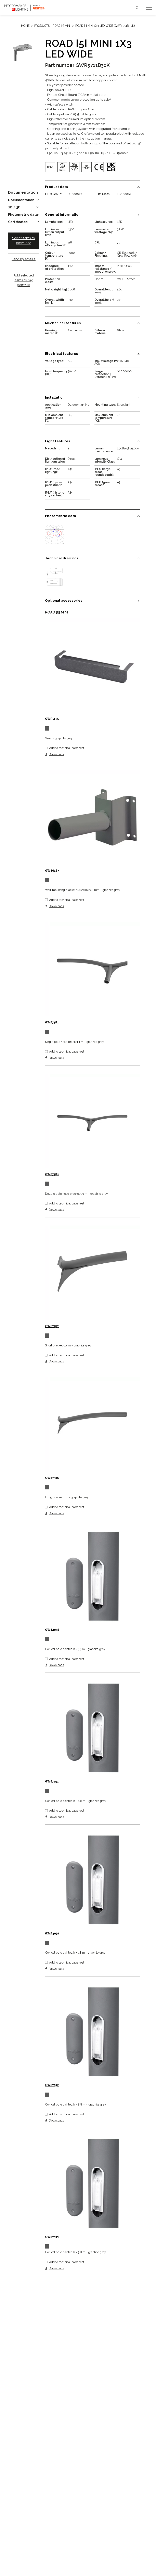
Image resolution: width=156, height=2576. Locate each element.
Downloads (56, 754)
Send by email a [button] (24, 259)
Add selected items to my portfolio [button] (24, 280)
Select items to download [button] (23, 240)
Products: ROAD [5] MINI (52, 25)
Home (25, 25)
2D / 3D (14, 207)
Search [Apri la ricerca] (137, 7)
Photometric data (23, 214)
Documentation (21, 200)
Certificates (18, 222)
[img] (50, 167)
